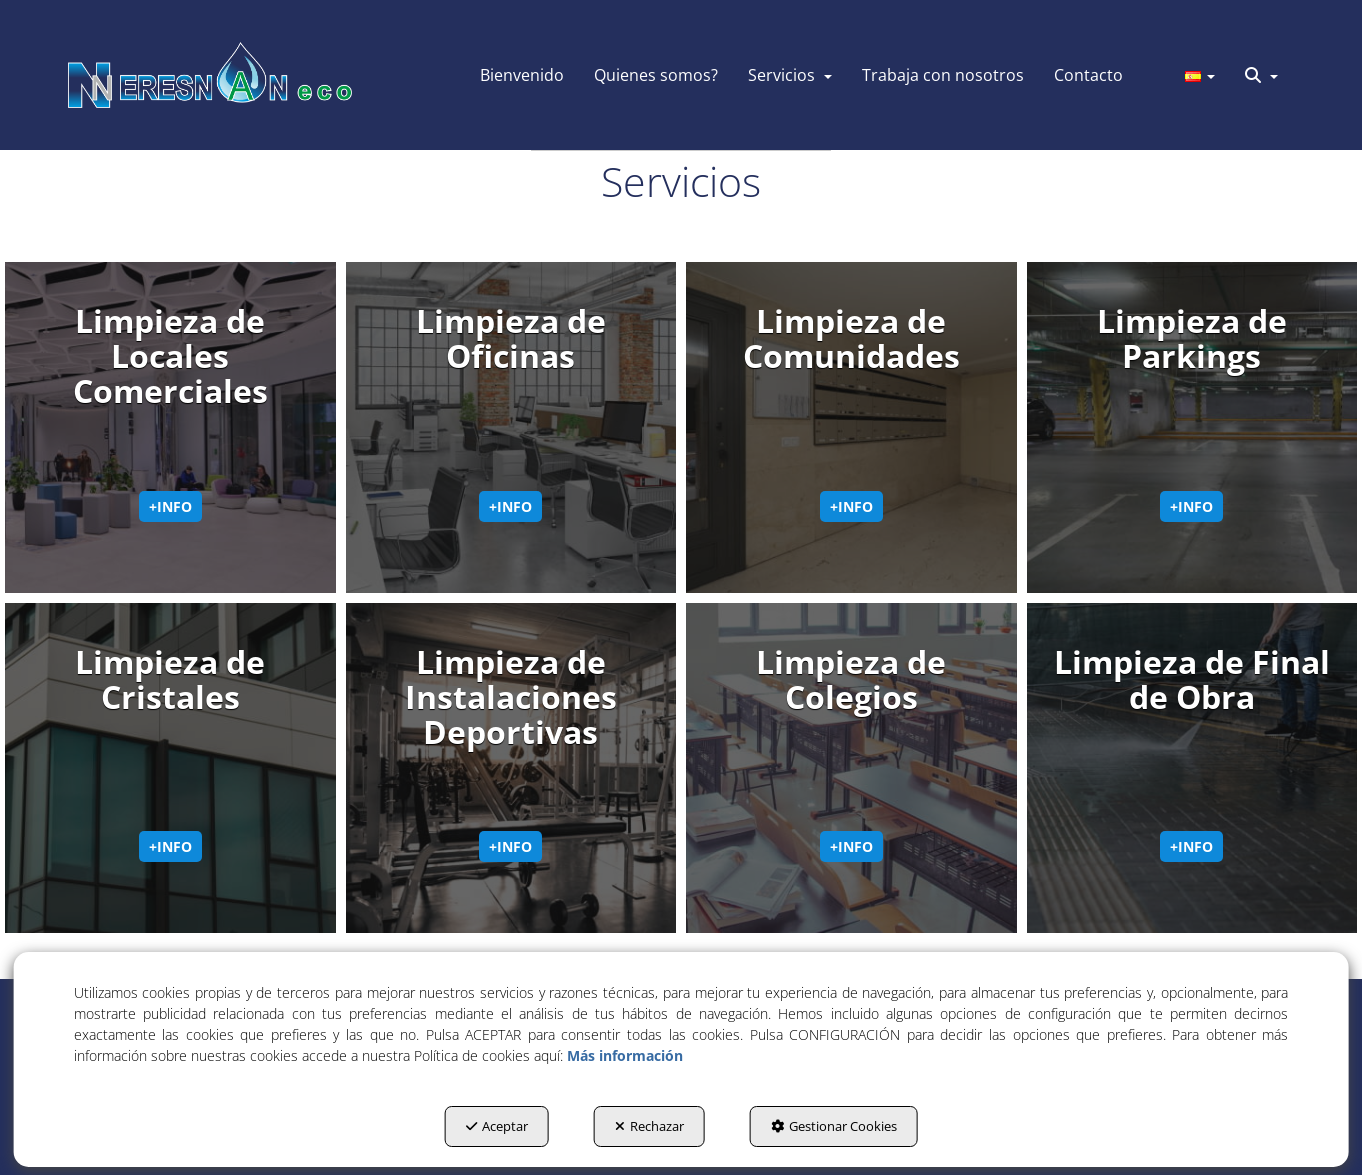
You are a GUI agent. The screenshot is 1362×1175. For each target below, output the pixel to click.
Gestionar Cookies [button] (834, 1126)
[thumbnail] (170, 427)
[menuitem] (522, 75)
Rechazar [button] (649, 1126)
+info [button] (170, 506)
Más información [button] (625, 1055)
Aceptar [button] (497, 1126)
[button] (210, 75)
